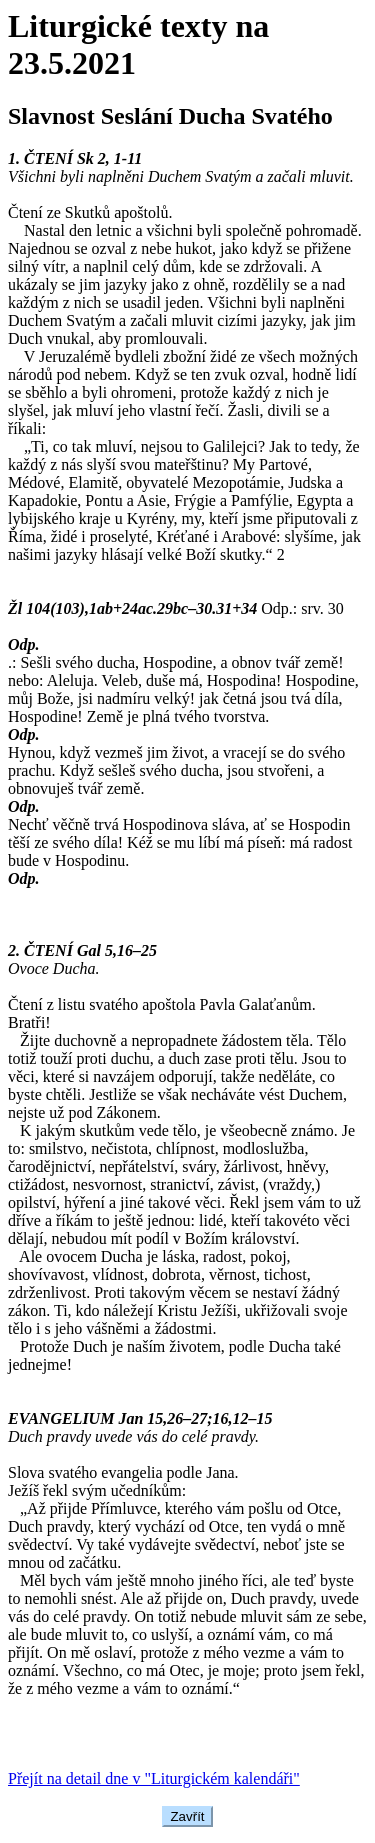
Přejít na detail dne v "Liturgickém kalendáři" (154, 1778)
